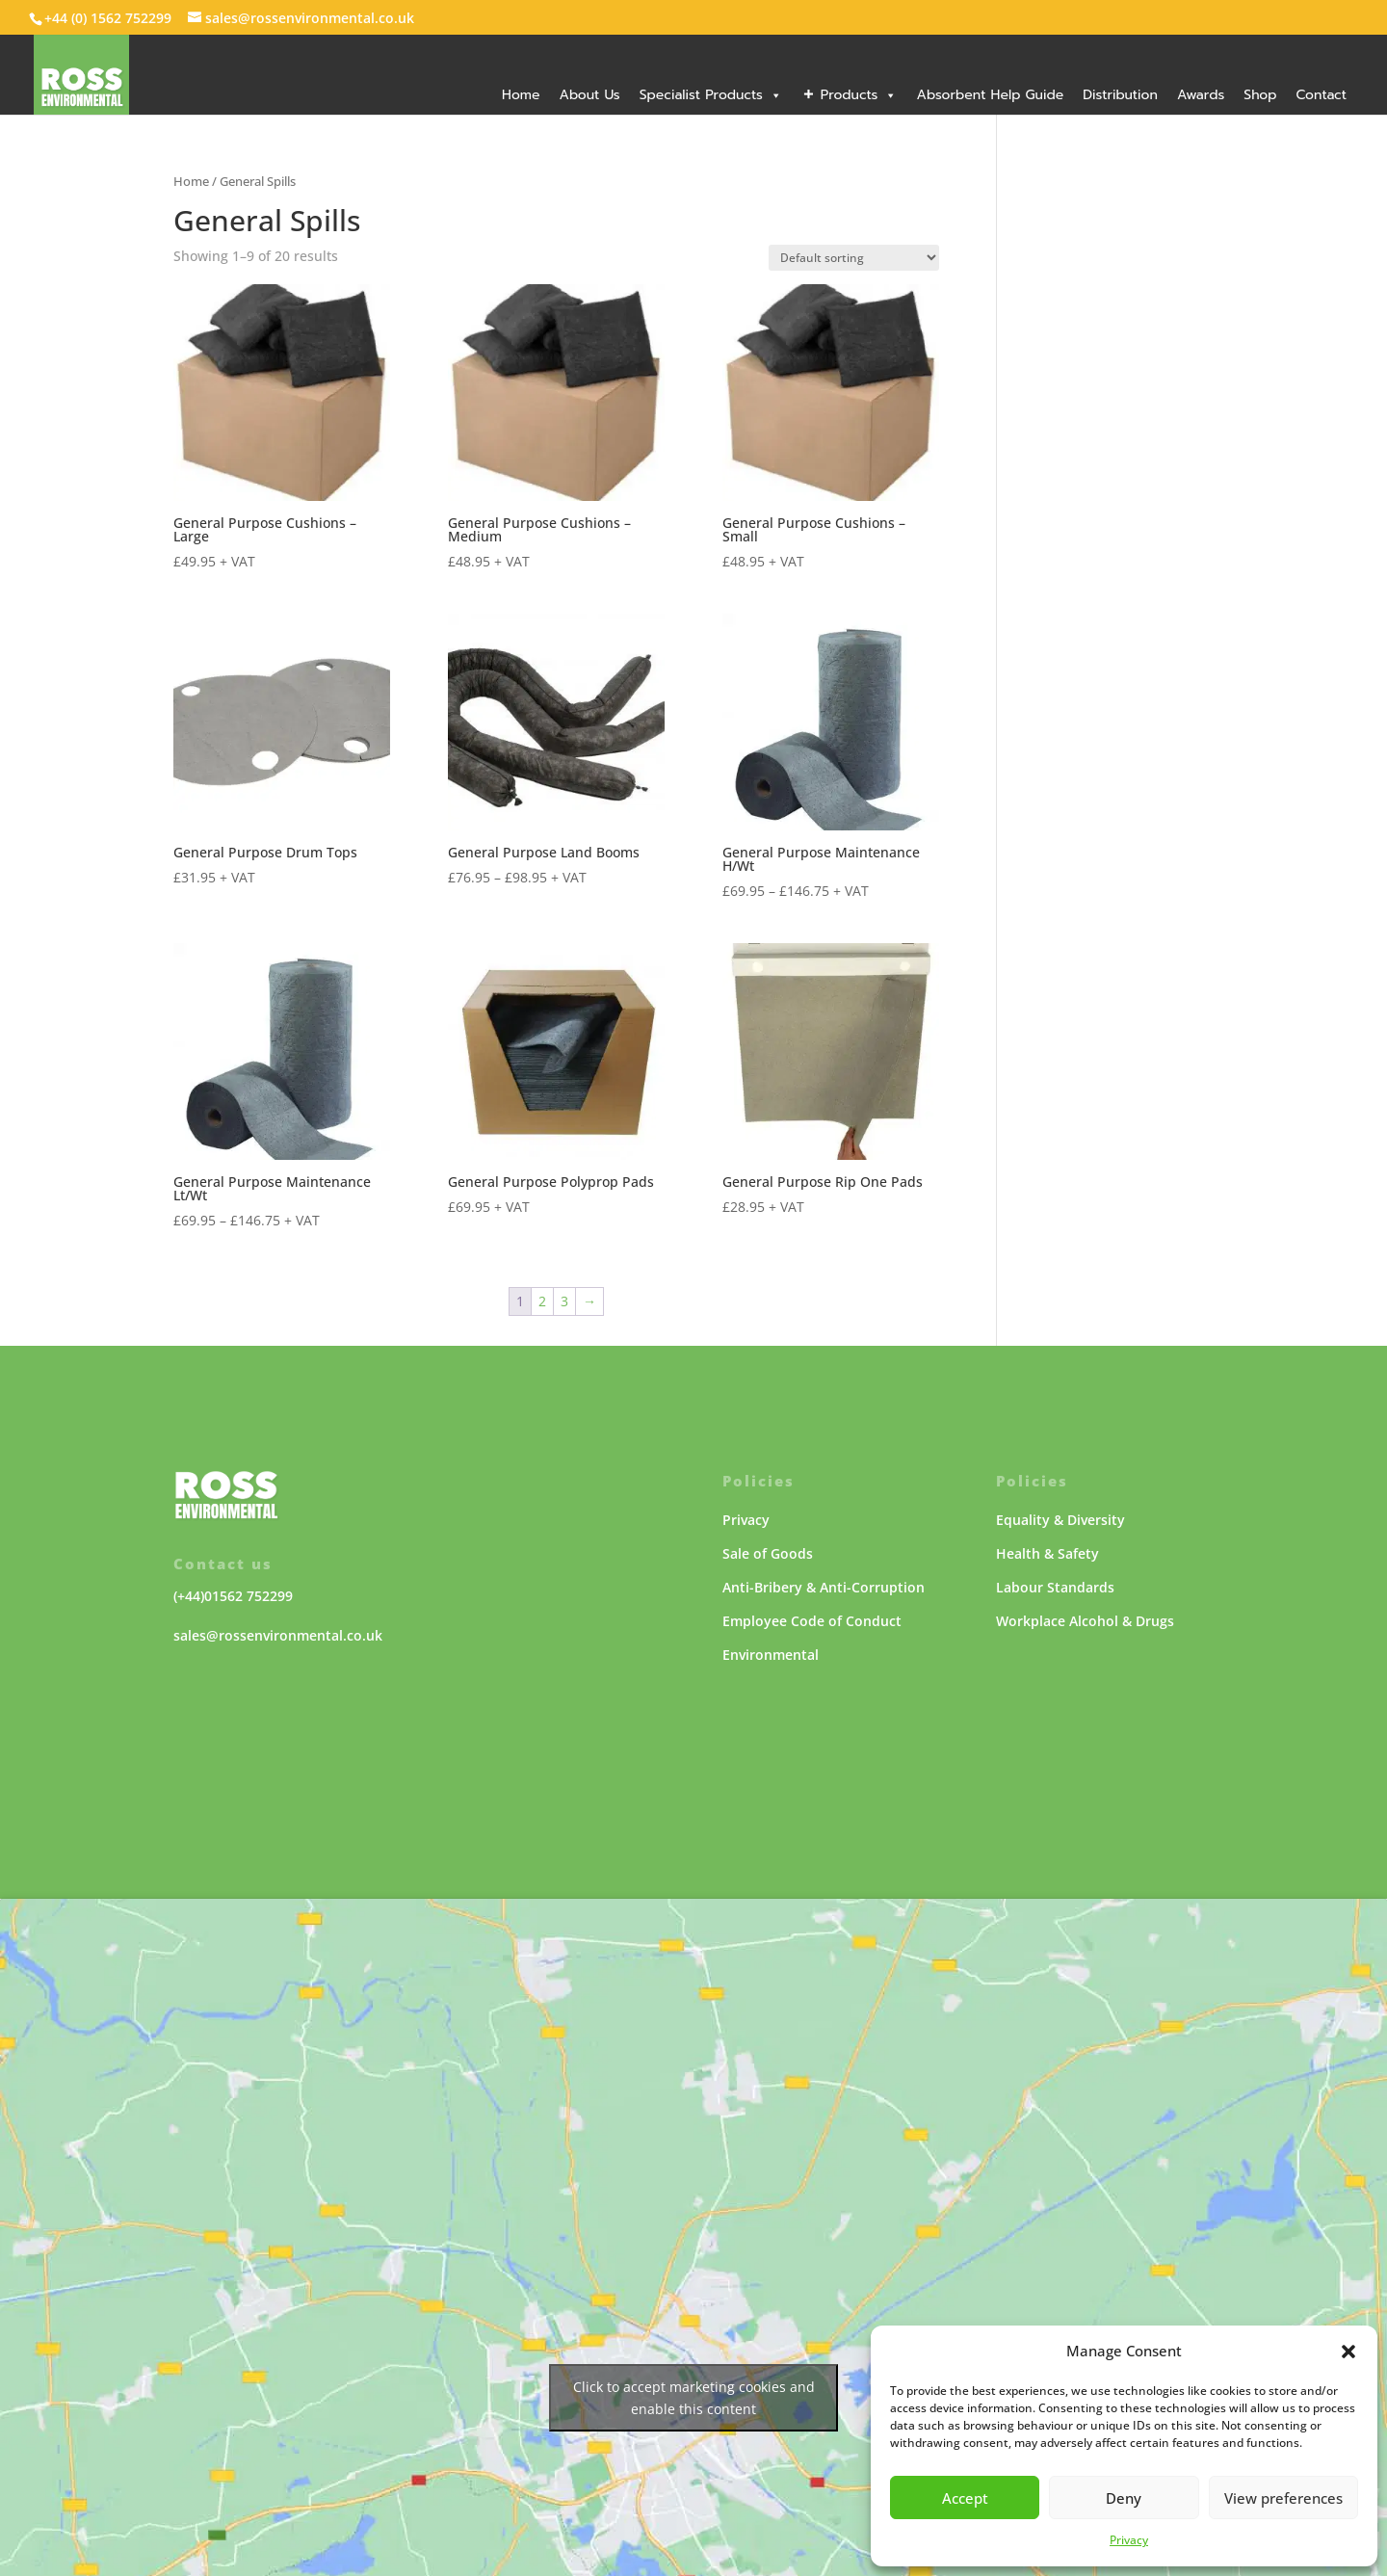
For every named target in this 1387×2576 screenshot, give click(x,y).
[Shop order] (854, 258)
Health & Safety (1047, 1553)
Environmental (770, 1654)
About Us (589, 95)
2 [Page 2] (542, 1301)
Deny (1123, 2498)
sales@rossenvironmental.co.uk (277, 1635)
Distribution (1120, 95)
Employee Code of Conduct (812, 1621)
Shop (1259, 95)
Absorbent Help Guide (989, 95)
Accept (965, 2498)
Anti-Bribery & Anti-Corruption (823, 1587)
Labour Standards (1055, 1587)
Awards (1200, 95)
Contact (1321, 95)
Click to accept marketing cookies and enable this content (694, 2398)
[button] (1348, 2351)
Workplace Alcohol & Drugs (1085, 1621)
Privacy (1129, 2540)
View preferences (1283, 2498)
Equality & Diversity (1060, 1520)
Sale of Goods (767, 1553)
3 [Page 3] (564, 1301)
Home (520, 95)
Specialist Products (711, 95)
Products (859, 95)
